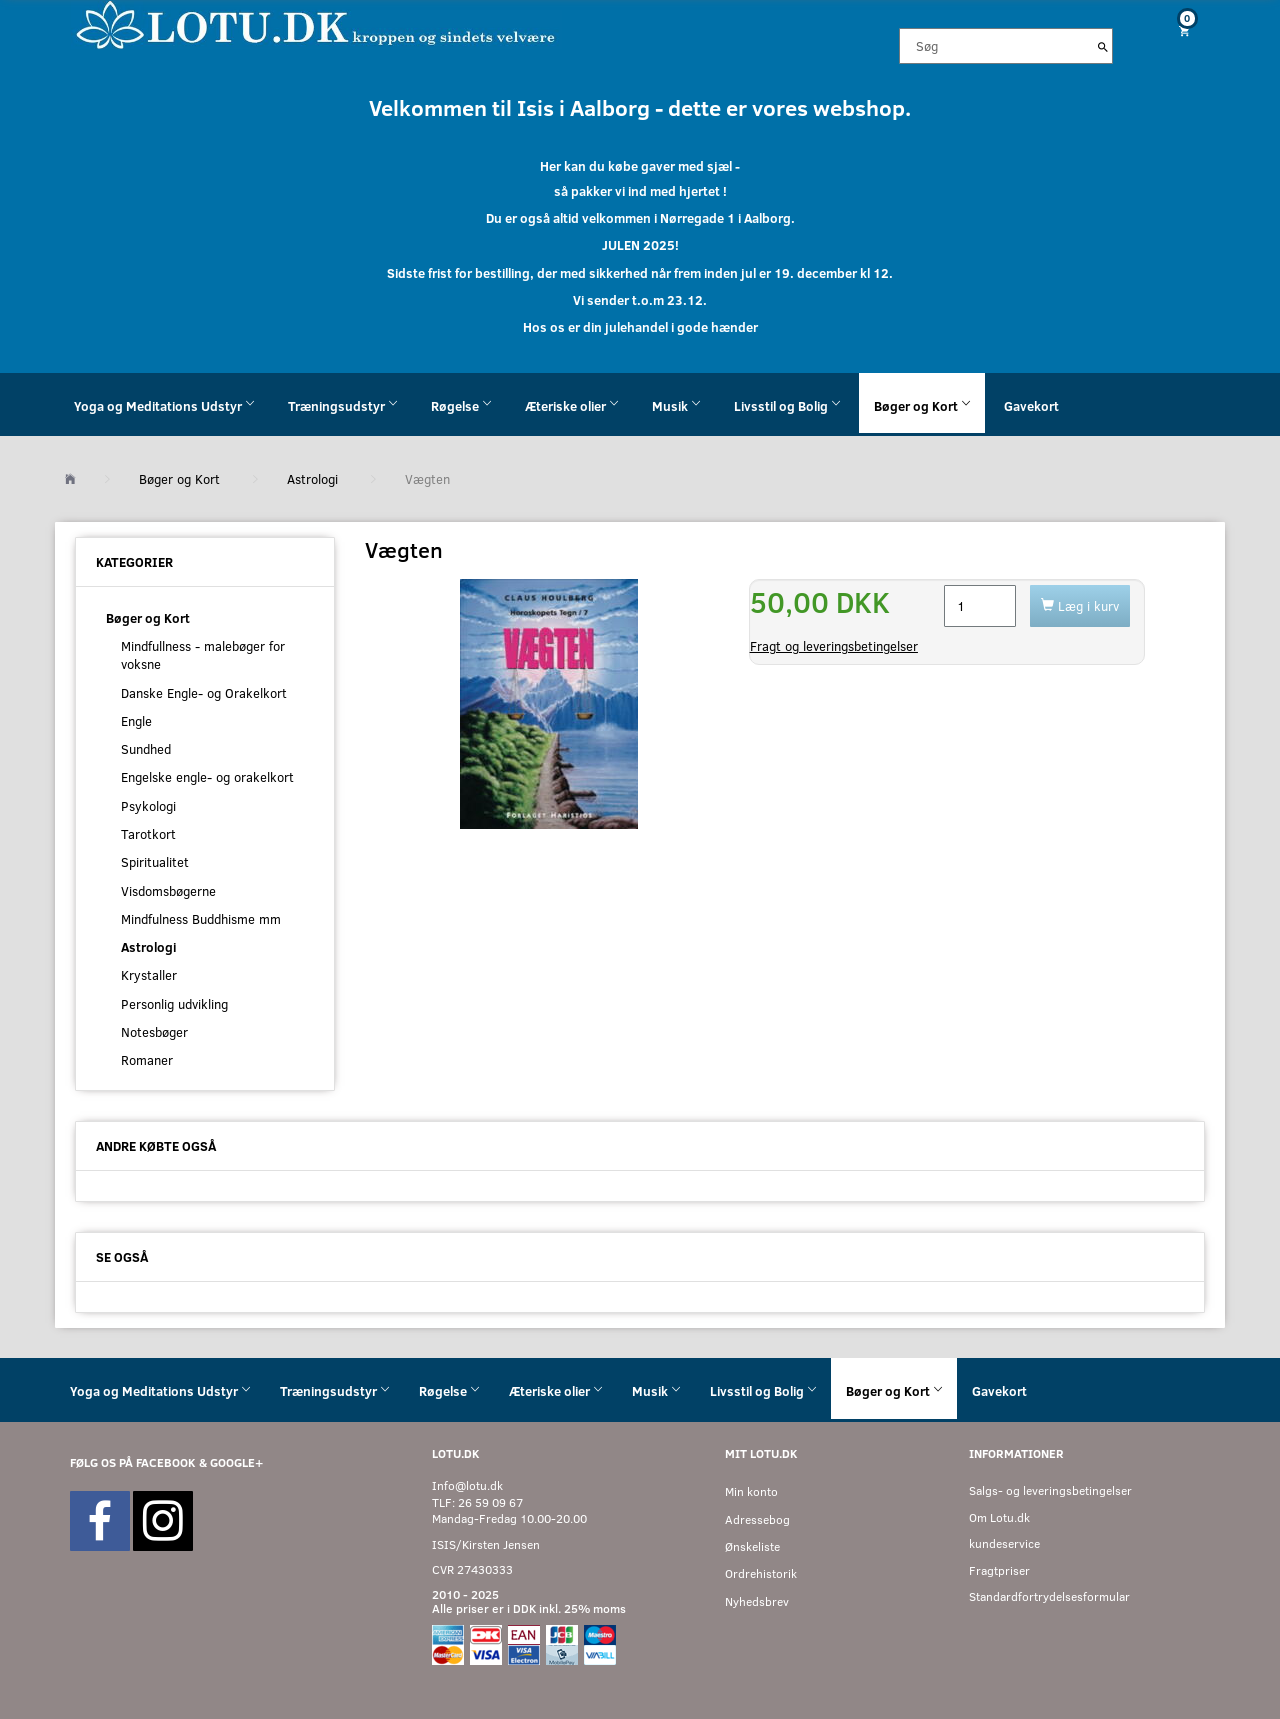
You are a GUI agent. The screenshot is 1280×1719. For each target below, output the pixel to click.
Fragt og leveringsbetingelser (834, 646)
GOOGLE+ (236, 1462)
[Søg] (1103, 46)
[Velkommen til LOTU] (316, 23)
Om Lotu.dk (999, 1517)
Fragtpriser (999, 1570)
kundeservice (1004, 1543)
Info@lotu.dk (467, 1485)
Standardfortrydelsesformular (1049, 1596)
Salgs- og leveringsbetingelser (1050, 1490)
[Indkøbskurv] (1177, 30)
